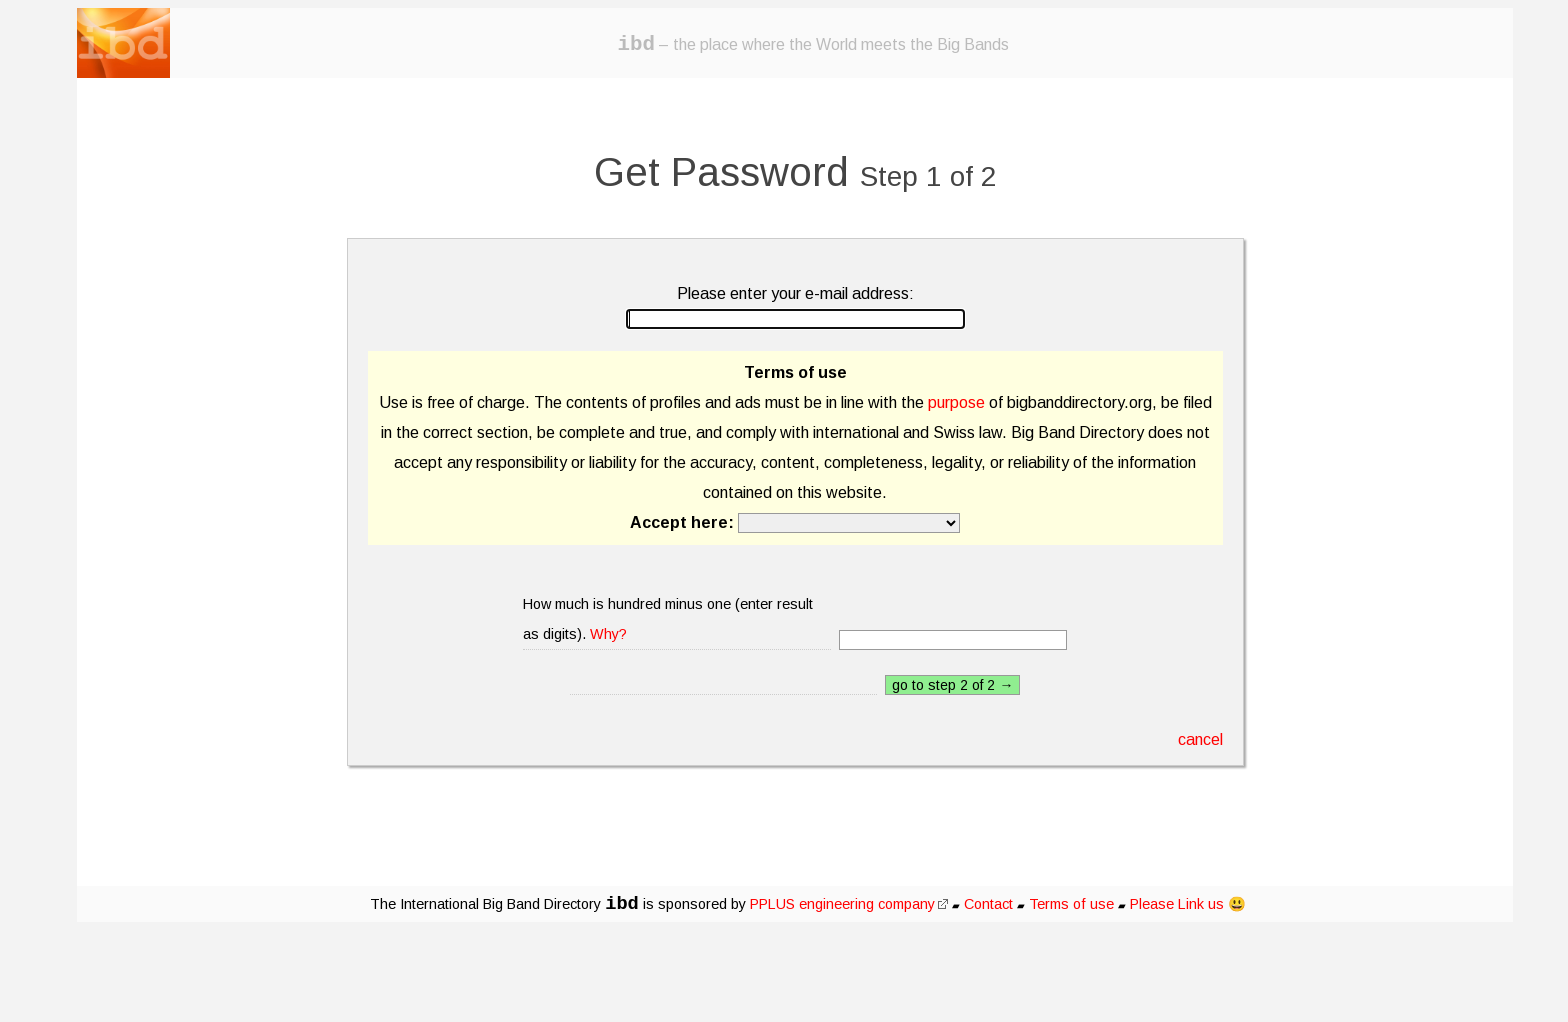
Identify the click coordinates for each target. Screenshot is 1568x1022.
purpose (956, 402)
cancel (1200, 739)
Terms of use (1071, 904)
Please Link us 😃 (1188, 904)
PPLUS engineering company (849, 904)
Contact (988, 904)
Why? (608, 634)
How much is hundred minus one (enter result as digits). (668, 619)
